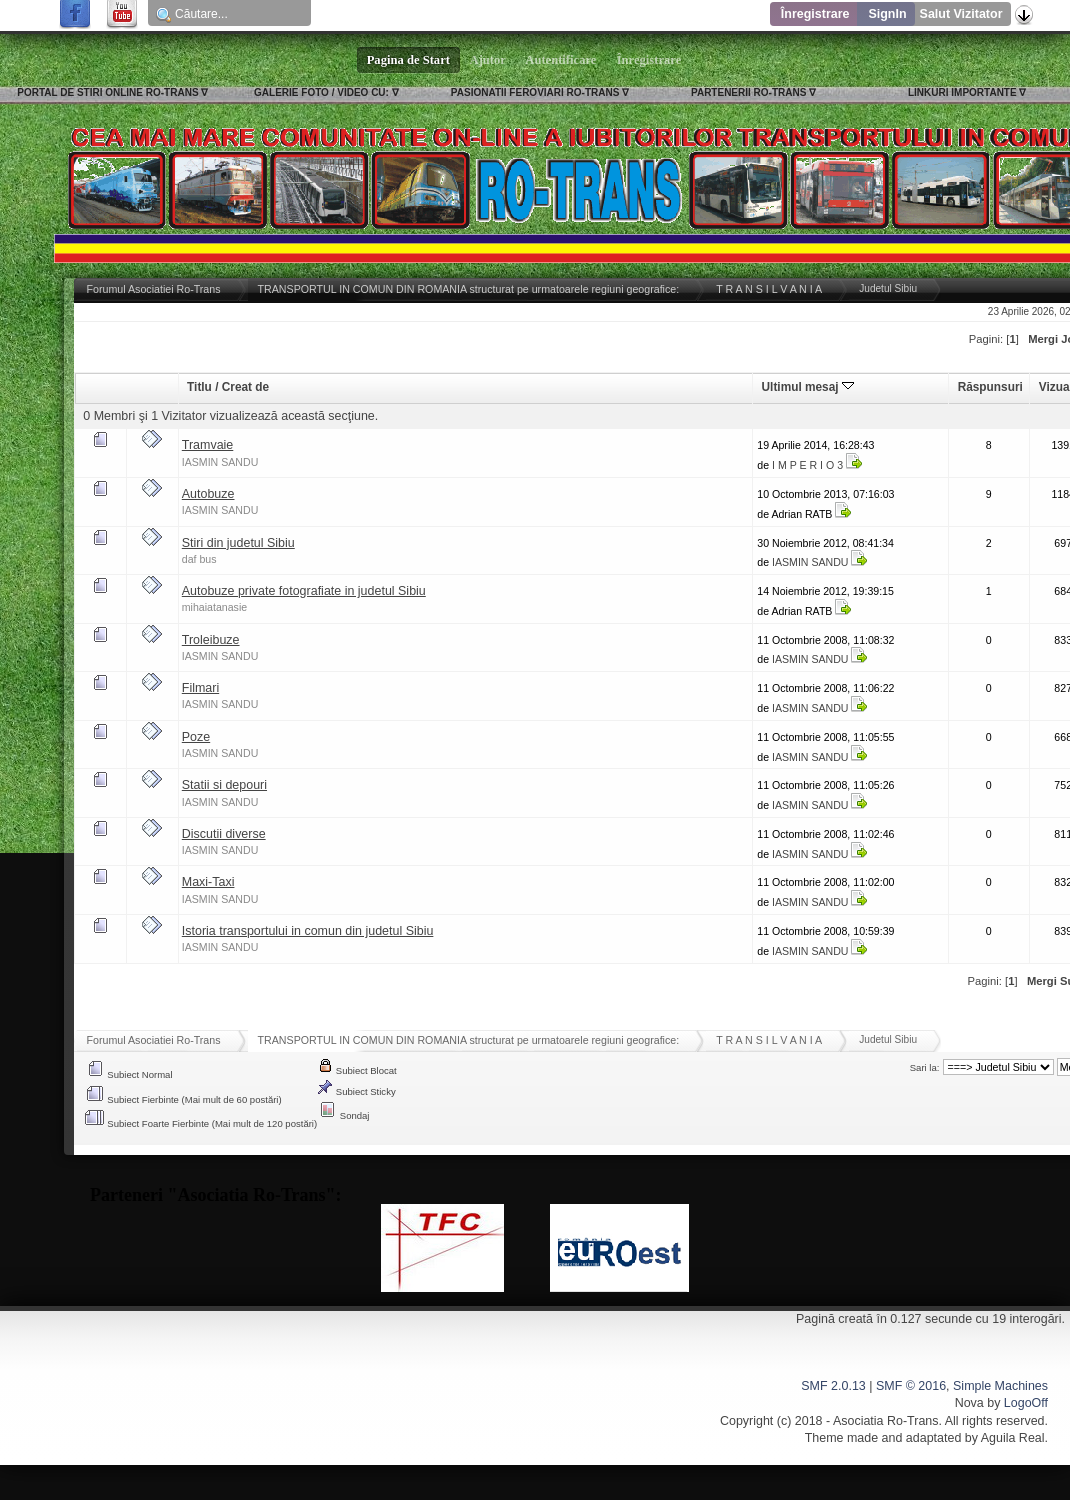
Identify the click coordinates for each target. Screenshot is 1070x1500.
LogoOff (1026, 1403)
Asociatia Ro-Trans (886, 1421)
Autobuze (208, 494)
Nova (969, 1403)
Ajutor (488, 60)
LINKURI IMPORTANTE (962, 92)
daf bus (199, 559)
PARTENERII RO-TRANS (748, 92)
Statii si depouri (224, 785)
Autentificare (561, 60)
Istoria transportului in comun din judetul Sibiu (308, 931)
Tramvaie (208, 445)
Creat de (245, 387)
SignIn (887, 14)
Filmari (200, 688)
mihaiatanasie (214, 607)
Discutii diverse (224, 834)
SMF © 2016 (911, 1386)
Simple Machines (1000, 1386)
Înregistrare (815, 14)
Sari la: (925, 1067)
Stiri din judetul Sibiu (238, 543)
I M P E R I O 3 (807, 465)
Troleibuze (211, 640)
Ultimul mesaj (808, 387)
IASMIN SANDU (220, 462)
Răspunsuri (990, 387)
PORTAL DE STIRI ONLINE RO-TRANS (107, 92)
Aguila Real (1013, 1438)
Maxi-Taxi (208, 882)
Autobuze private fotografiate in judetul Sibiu (304, 591)
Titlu (199, 387)
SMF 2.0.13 (833, 1386)
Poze (196, 737)
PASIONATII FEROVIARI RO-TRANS (535, 92)
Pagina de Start (409, 60)
